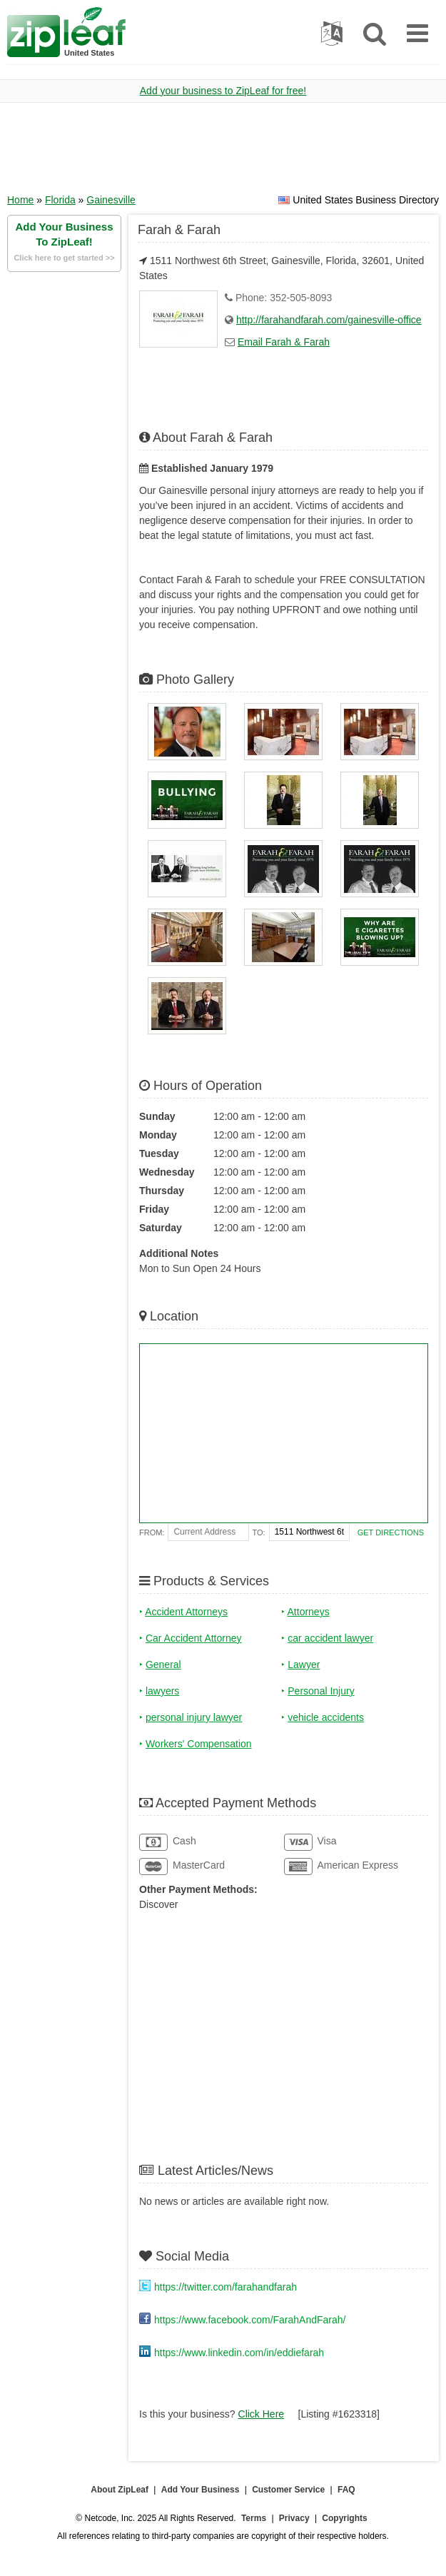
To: (259, 1532)
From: (151, 1532)
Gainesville (110, 200)
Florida (60, 200)
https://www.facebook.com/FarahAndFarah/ (249, 2319)
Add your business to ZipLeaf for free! (223, 90)
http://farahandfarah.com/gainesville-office (329, 319)
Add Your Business (200, 2490)
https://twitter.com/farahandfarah (225, 2287)
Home (20, 200)
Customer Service (288, 2490)
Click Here (261, 2414)
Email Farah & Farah (284, 342)
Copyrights (344, 2518)
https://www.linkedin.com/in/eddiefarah (239, 2352)
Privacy (294, 2518)
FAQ (346, 2490)
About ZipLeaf (119, 2490)
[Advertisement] (223, 152)
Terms (253, 2518)
